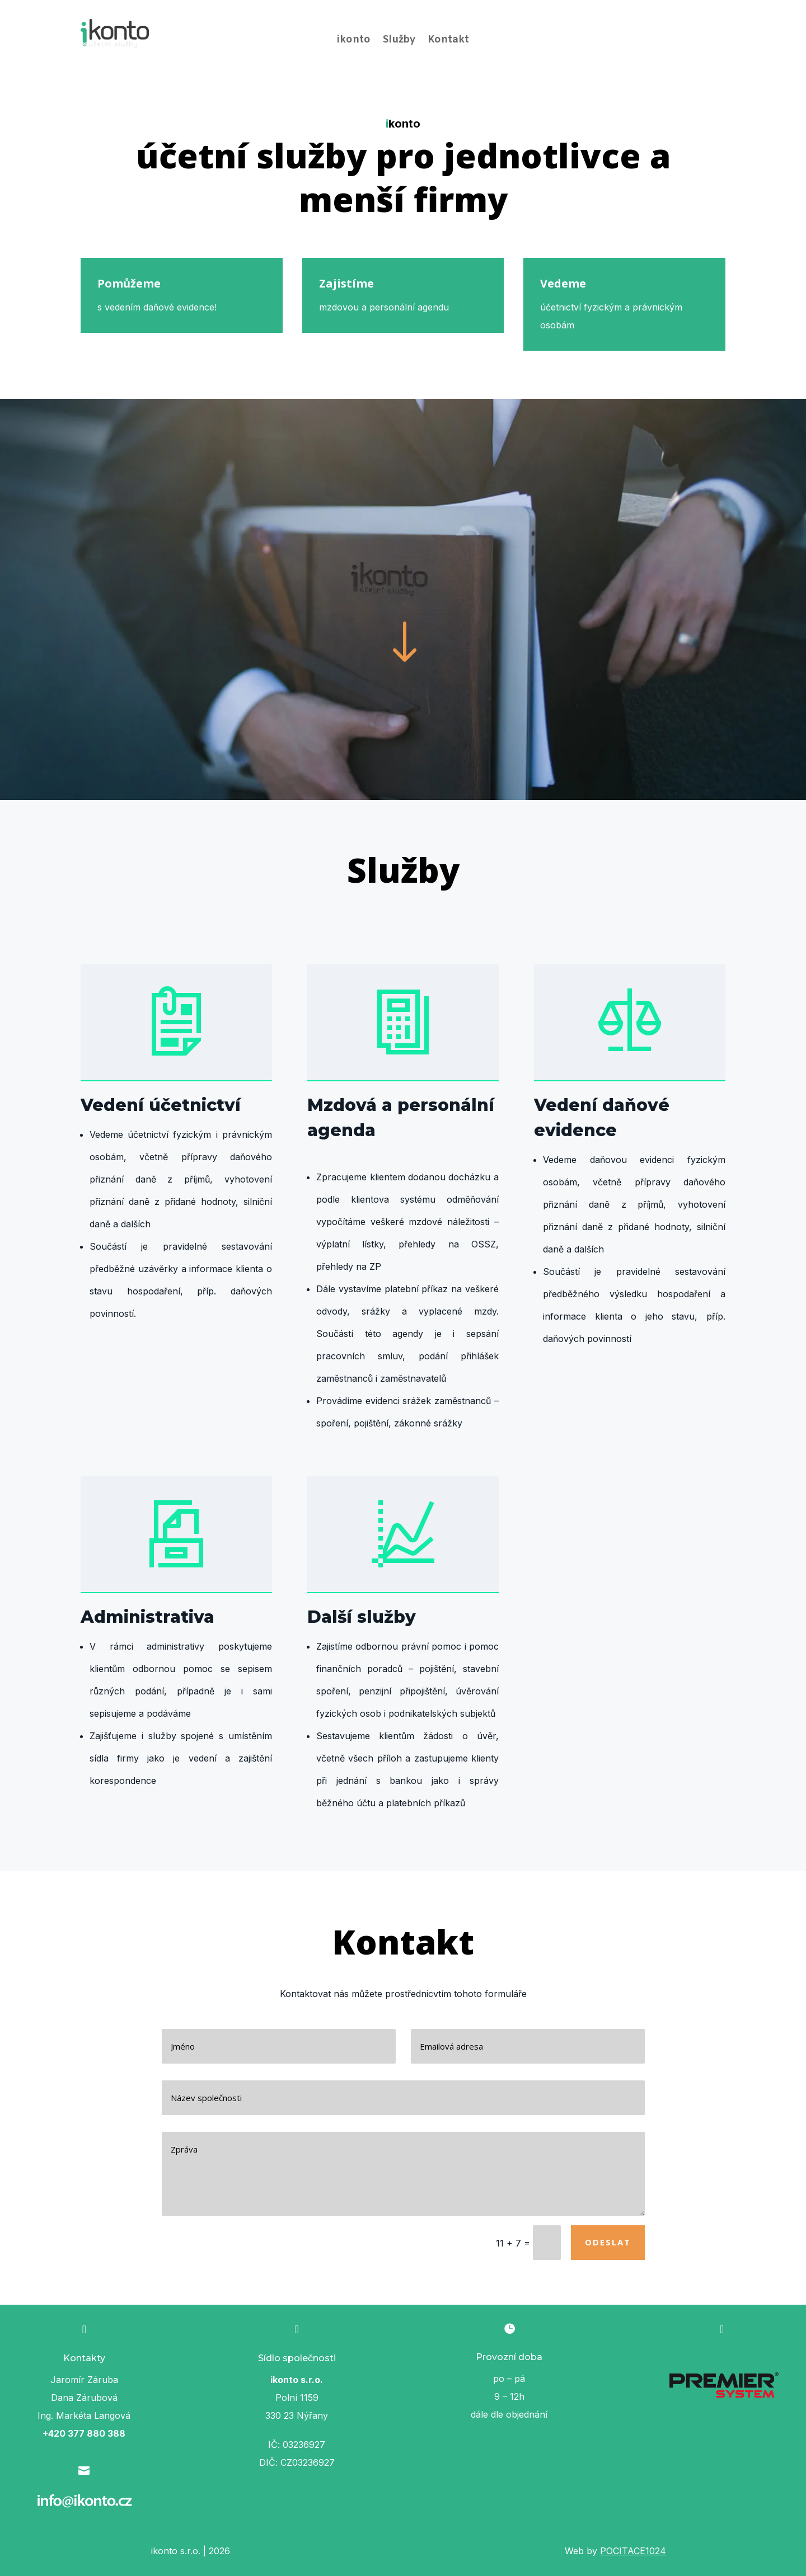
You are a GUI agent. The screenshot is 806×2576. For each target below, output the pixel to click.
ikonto (354, 41)
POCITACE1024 (633, 2550)
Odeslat (608, 2242)
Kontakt (448, 41)
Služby (399, 41)
